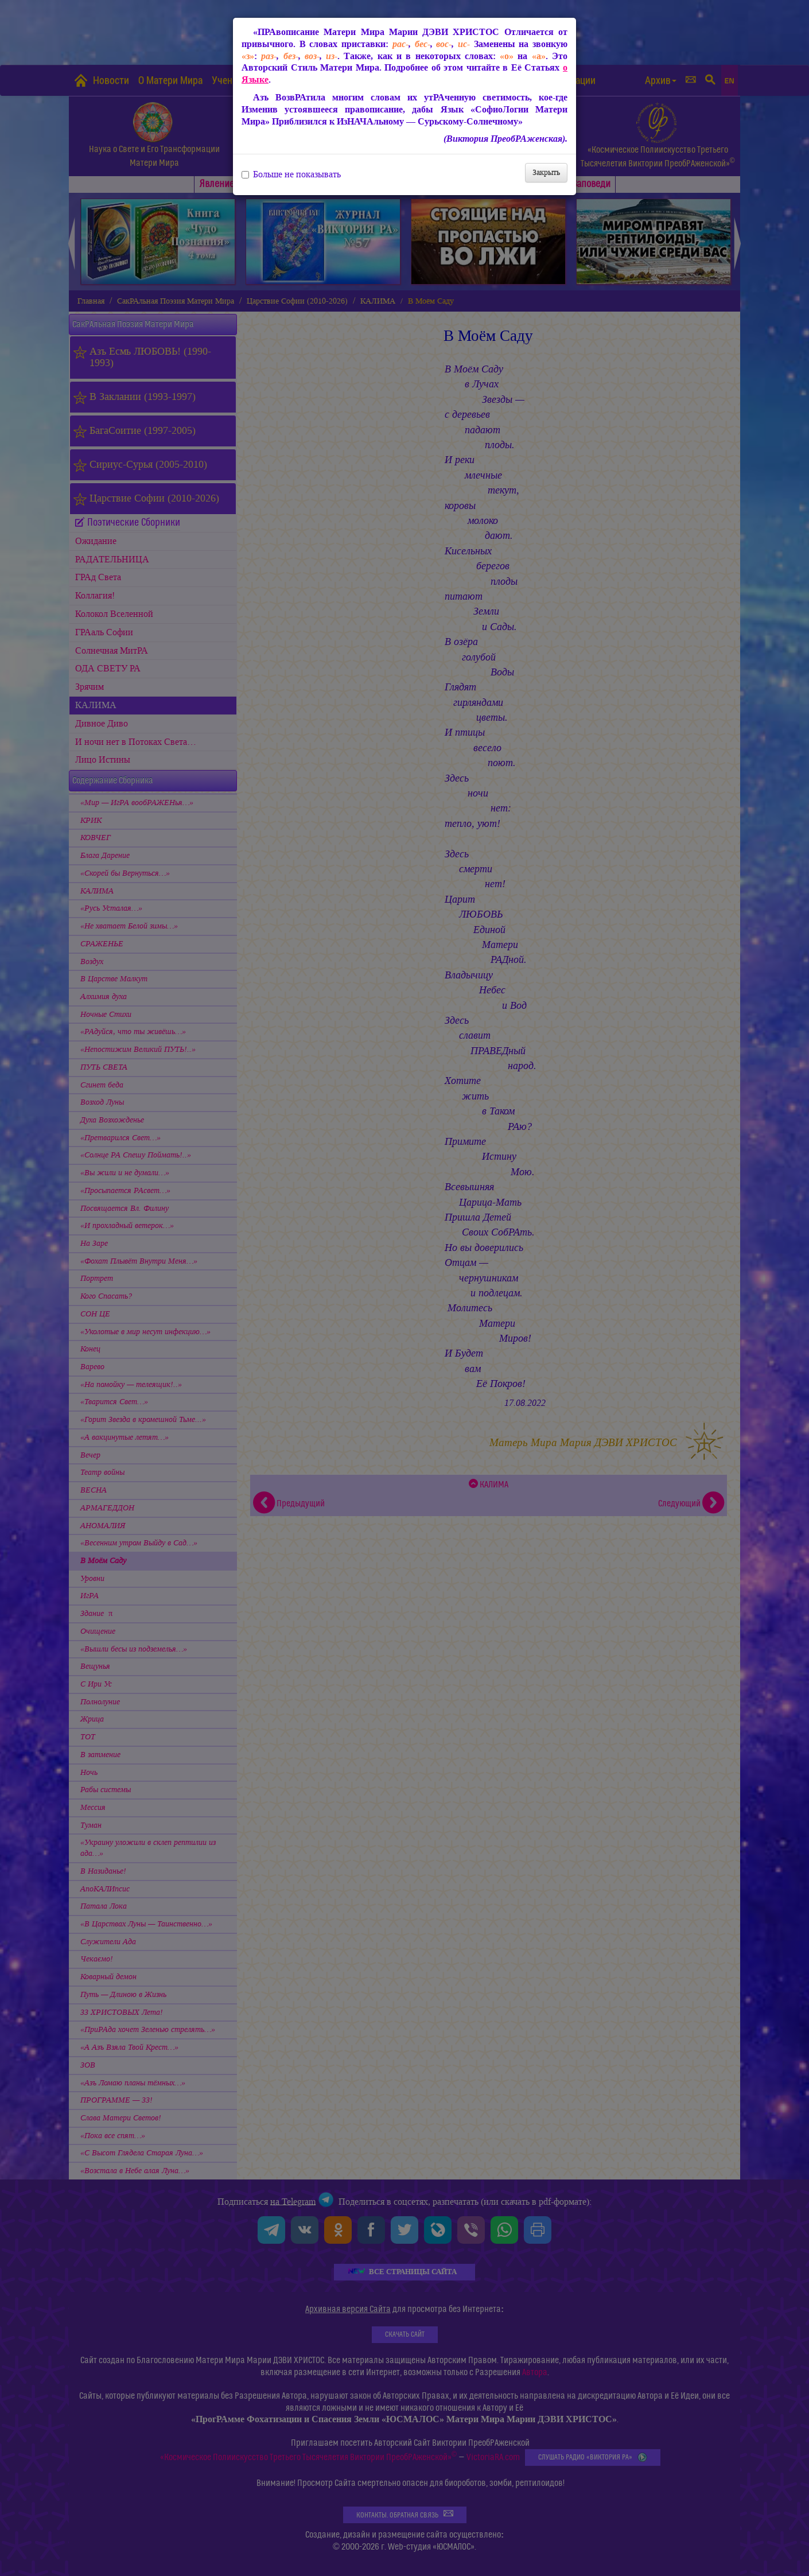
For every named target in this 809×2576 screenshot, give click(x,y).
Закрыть (546, 172)
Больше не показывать (291, 174)
